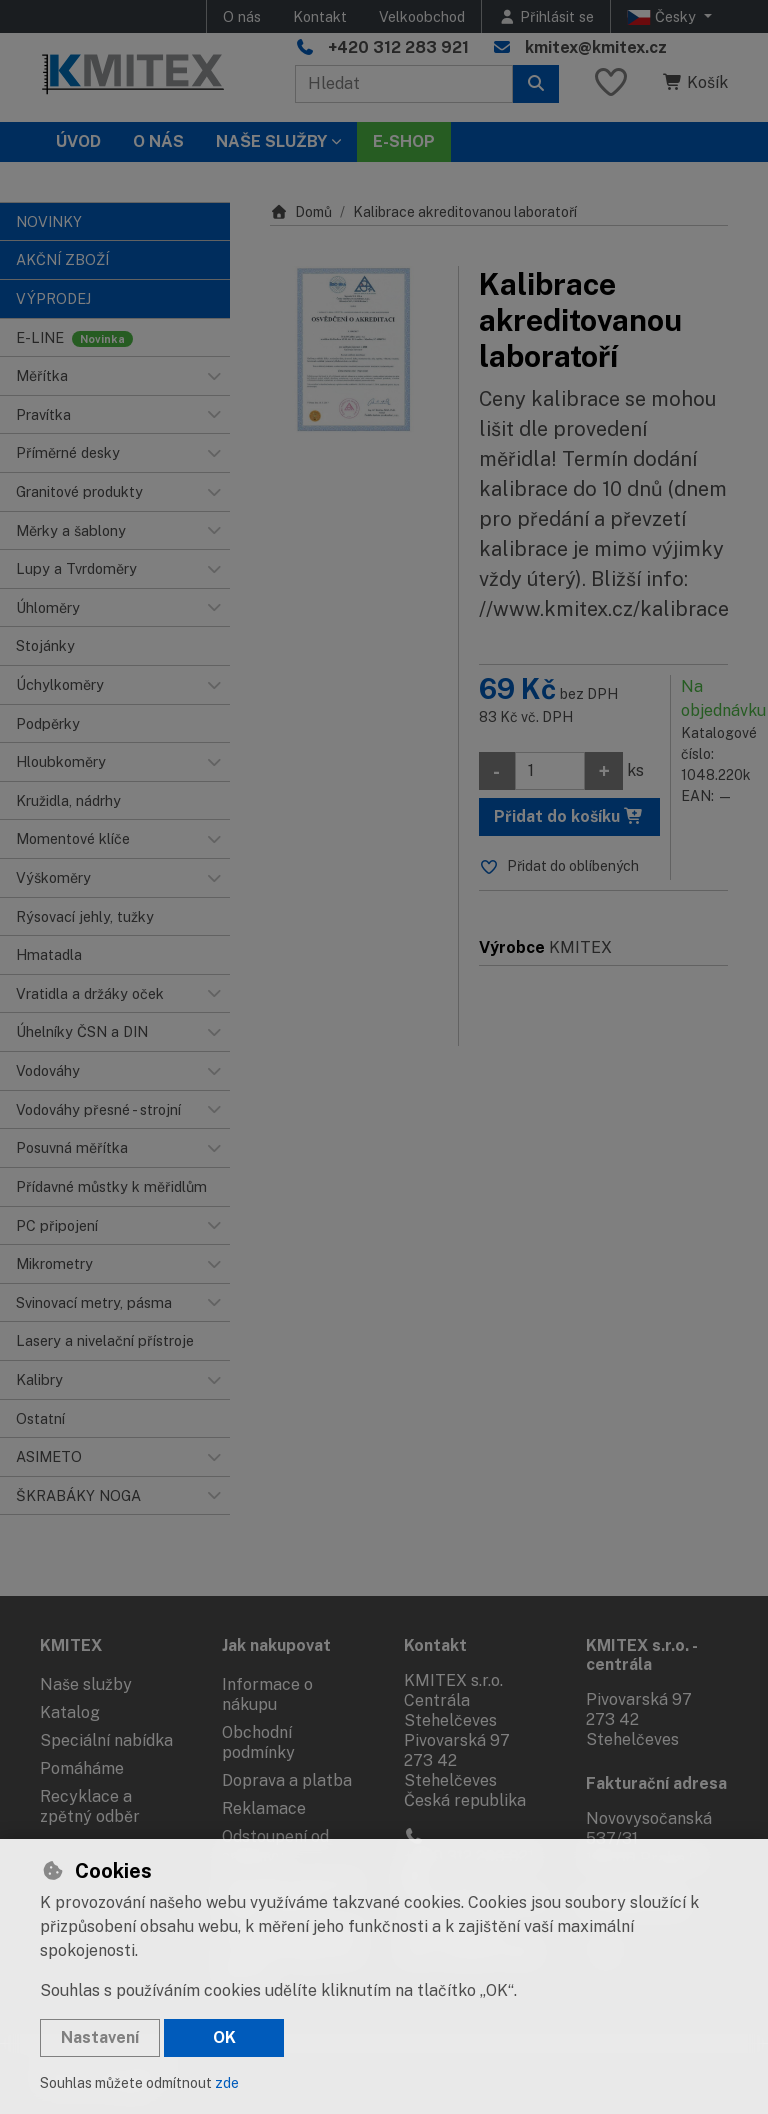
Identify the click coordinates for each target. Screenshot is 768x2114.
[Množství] (550, 771)
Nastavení (100, 2037)
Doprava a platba (287, 1780)
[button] (214, 376)
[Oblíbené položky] (611, 83)
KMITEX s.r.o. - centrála (641, 1655)
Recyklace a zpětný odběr (90, 1806)
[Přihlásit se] (546, 16)
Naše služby (86, 1684)
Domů (301, 212)
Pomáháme (82, 1768)
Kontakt (320, 16)
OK (224, 2037)
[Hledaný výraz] (404, 84)
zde (227, 2083)
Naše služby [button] (271, 141)
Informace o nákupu (267, 1694)
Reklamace (264, 1808)
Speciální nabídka (106, 1740)
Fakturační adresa (656, 1783)
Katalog (70, 1712)
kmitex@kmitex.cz (596, 47)
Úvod (78, 141)
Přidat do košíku (569, 816)
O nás (242, 16)
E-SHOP (404, 141)
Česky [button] (663, 17)
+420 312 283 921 (398, 47)
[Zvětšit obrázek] (354, 350)
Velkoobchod (422, 16)
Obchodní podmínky (258, 1742)
